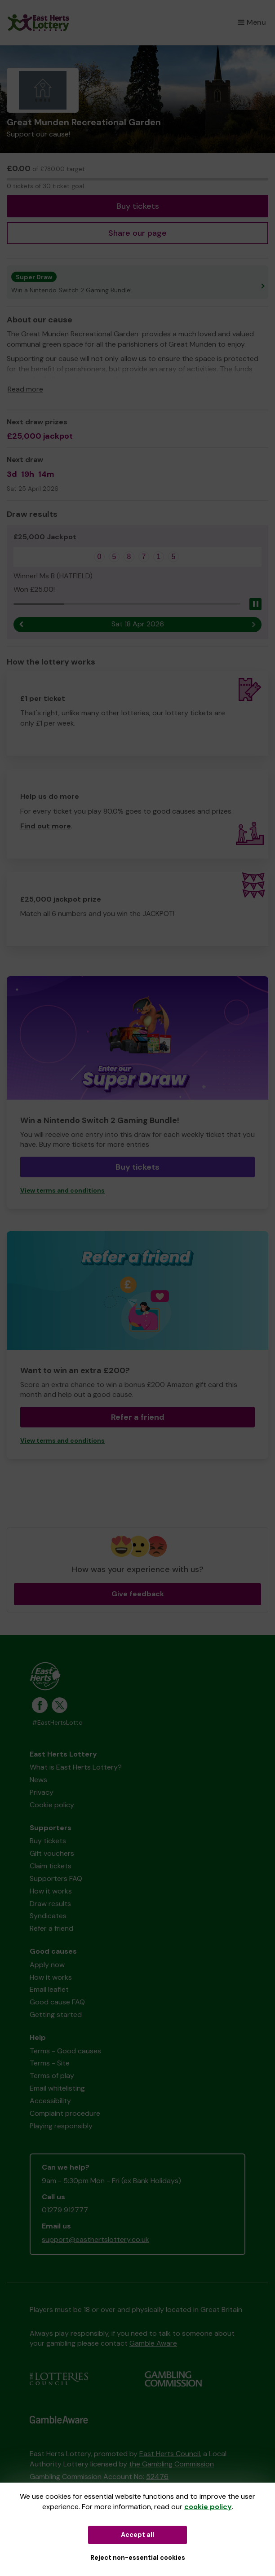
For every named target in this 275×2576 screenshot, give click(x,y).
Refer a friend (137, 1417)
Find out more (45, 826)
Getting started (56, 2014)
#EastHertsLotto (57, 1722)
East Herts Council (169, 2453)
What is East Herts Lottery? (76, 1767)
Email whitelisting (57, 2088)
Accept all (137, 2535)
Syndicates (48, 1915)
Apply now (47, 1964)
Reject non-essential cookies (137, 2558)
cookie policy (208, 2506)
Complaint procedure (65, 2113)
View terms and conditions (62, 1190)
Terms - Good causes (65, 2051)
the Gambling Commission (171, 2464)
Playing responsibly (61, 2126)
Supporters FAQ (56, 1878)
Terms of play (52, 2075)
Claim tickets (50, 1866)
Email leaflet (49, 1989)
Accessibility (50, 2100)
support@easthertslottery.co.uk (95, 2239)
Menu (252, 22)
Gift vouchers (52, 1853)
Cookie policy (52, 1805)
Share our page (137, 233)
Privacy (41, 1792)
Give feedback (137, 1593)
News (38, 1779)
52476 (157, 2476)
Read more (25, 389)
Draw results (50, 1903)
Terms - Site (50, 2063)
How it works (51, 1891)
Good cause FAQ (57, 2002)
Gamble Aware (153, 2343)
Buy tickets (137, 206)
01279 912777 (65, 2210)
